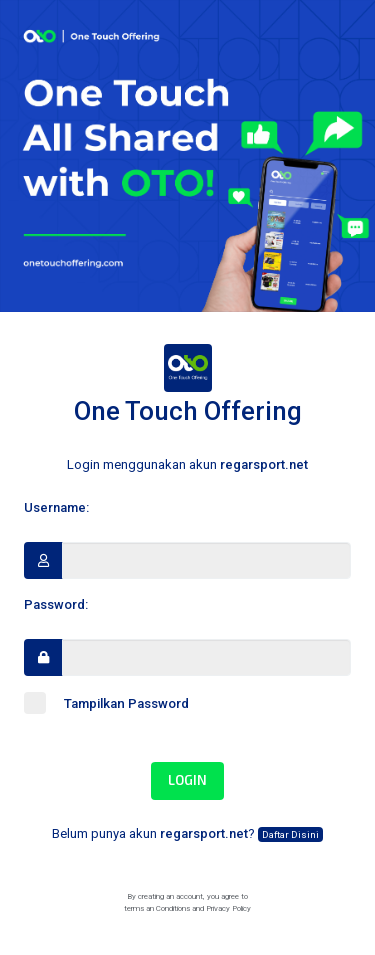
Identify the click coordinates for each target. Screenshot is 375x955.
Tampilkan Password (106, 703)
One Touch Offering (188, 385)
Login (187, 780)
